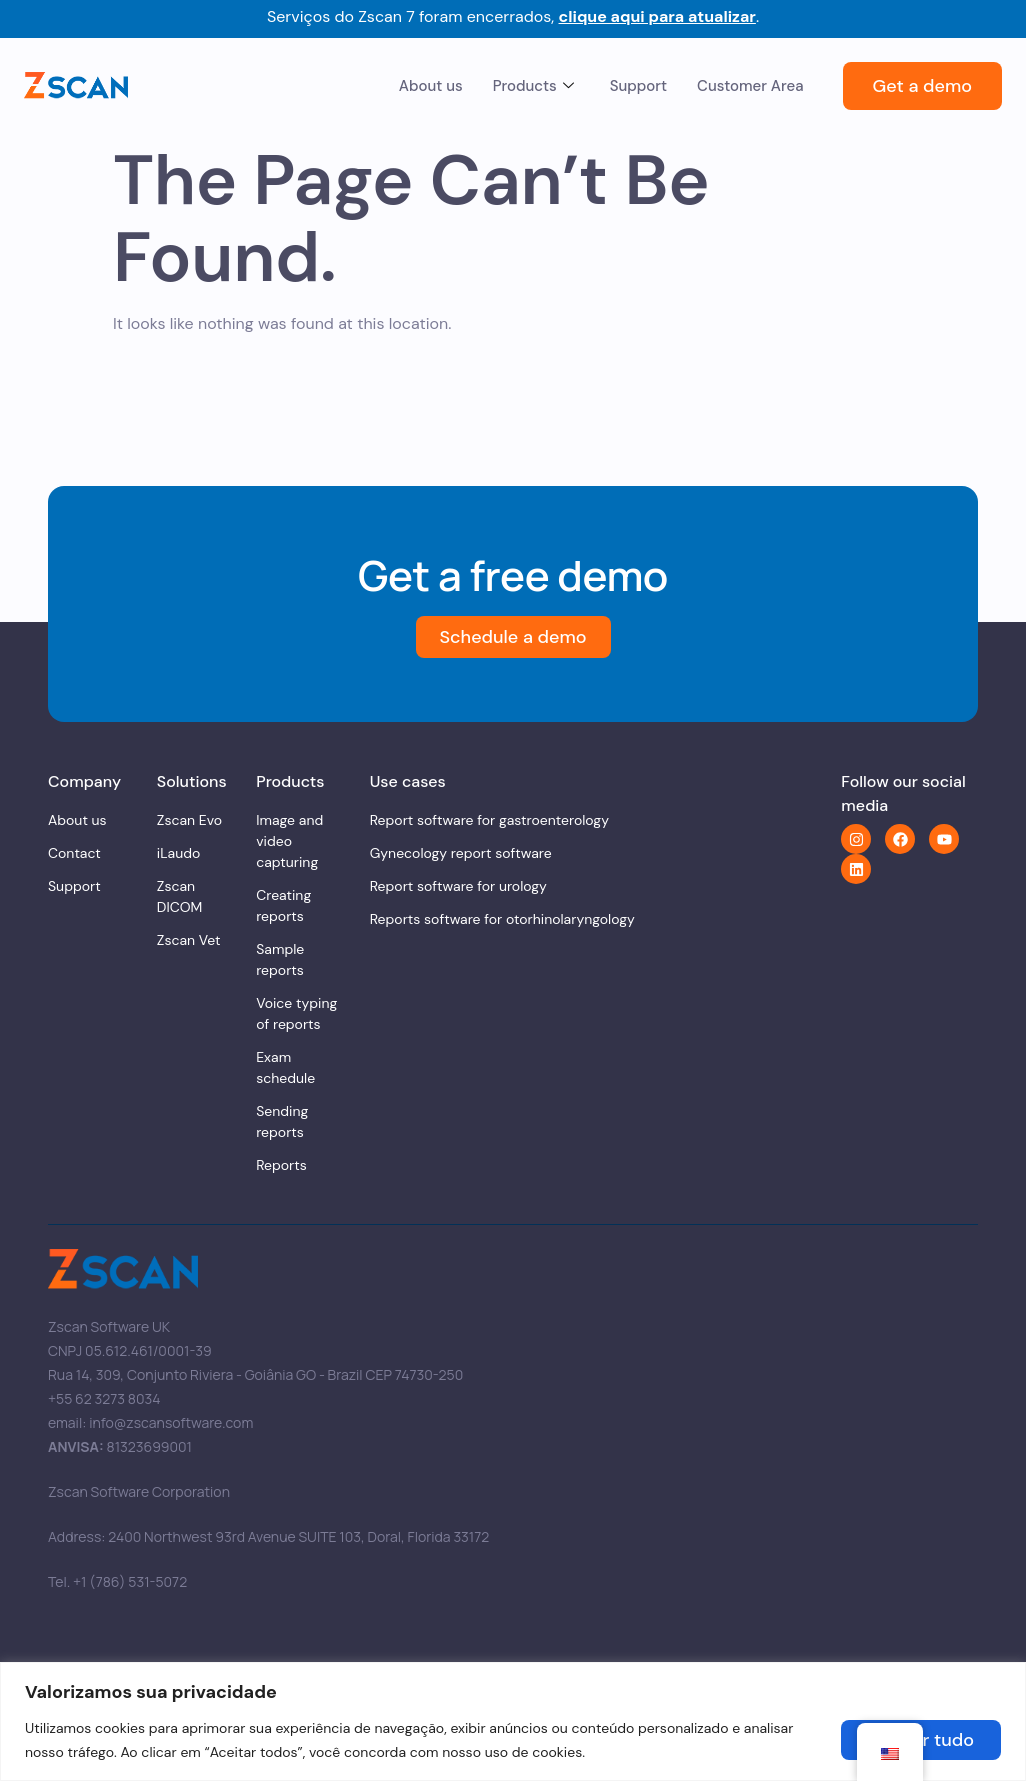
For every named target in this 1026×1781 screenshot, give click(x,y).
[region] (513, 1721)
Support (638, 86)
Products (533, 86)
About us (431, 86)
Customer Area (750, 86)
